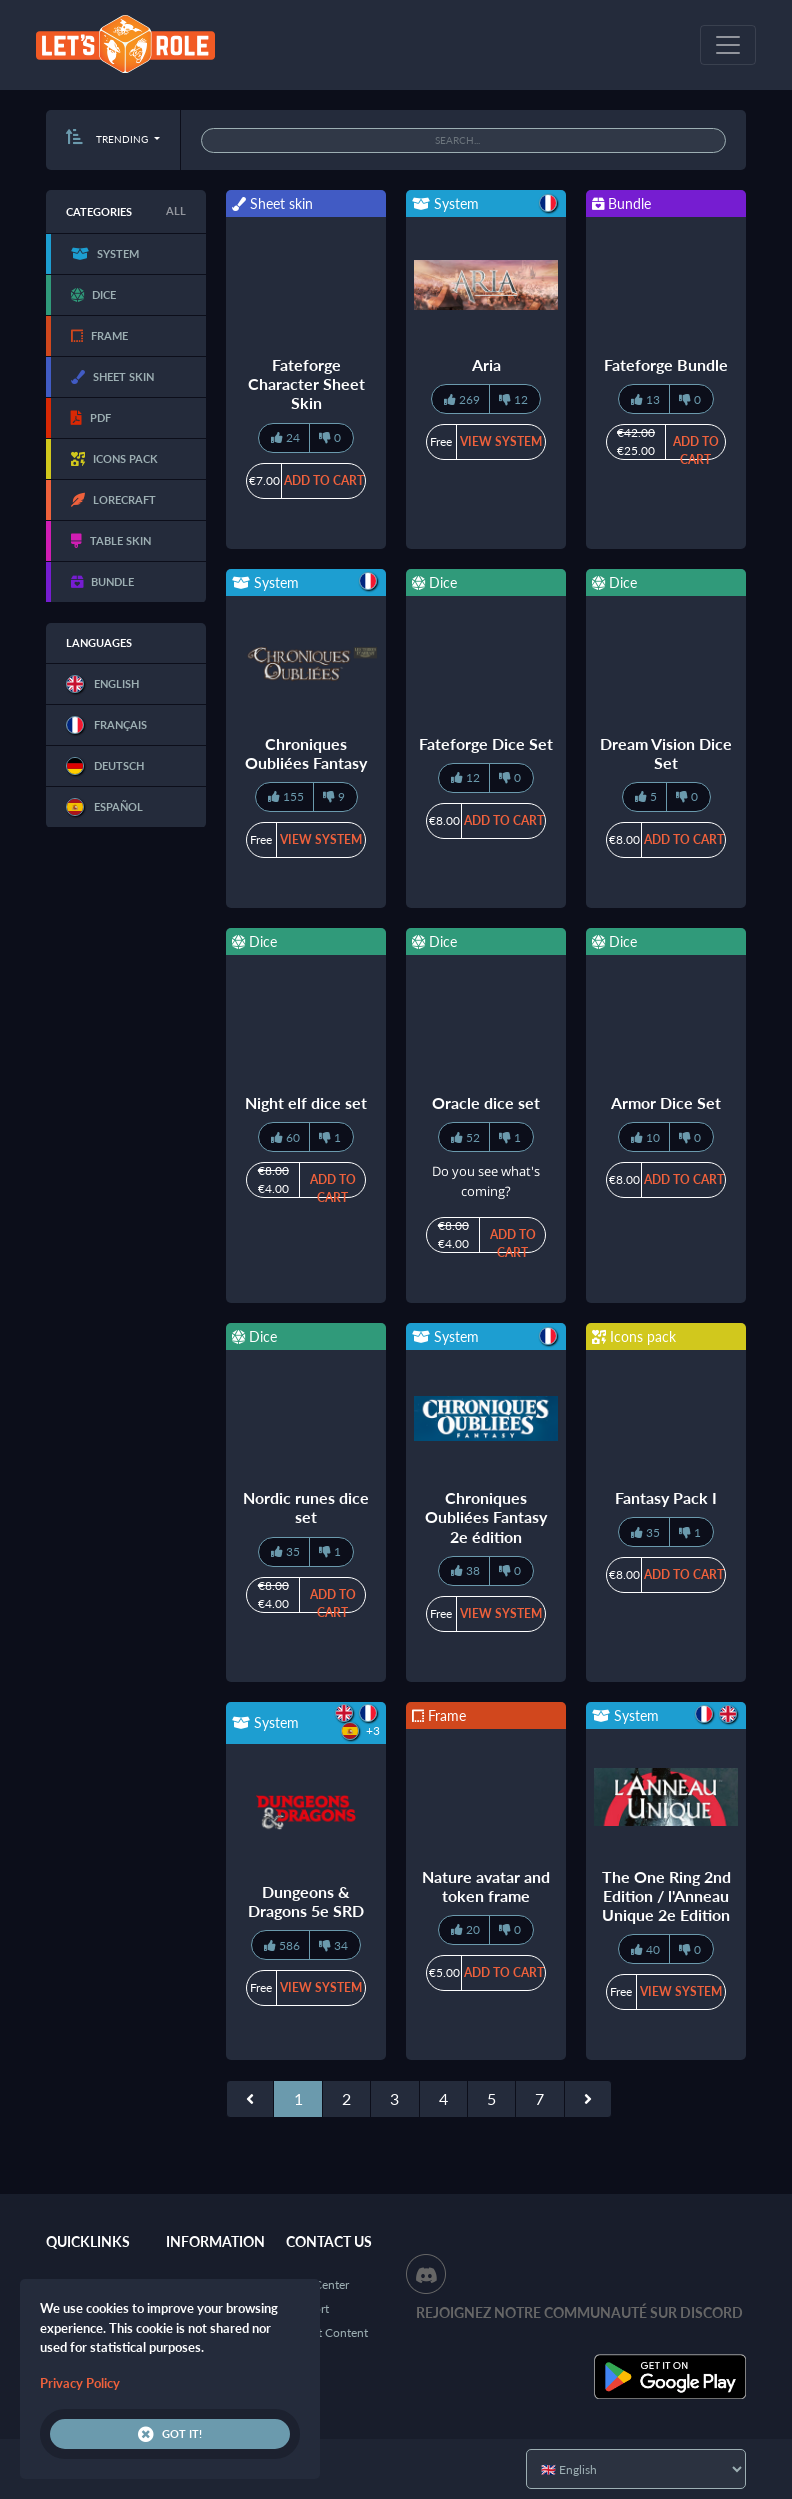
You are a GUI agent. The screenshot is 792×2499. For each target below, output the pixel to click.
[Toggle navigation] (728, 45)
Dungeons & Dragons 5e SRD (306, 1901)
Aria (486, 364)
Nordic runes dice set (306, 1507)
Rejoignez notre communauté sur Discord (579, 2312)
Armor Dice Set (666, 1102)
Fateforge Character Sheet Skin (306, 383)
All (176, 210)
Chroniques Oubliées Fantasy (306, 753)
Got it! (170, 2434)
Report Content (327, 2332)
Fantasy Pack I (666, 1497)
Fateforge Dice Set (486, 743)
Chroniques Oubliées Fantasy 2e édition (486, 1516)
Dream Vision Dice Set (666, 753)
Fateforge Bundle (666, 364)
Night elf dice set (306, 1102)
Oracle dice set (486, 1102)
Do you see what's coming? (486, 1181)
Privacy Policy (80, 2383)
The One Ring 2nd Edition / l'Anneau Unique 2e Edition (666, 1895)
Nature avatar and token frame (486, 1886)
